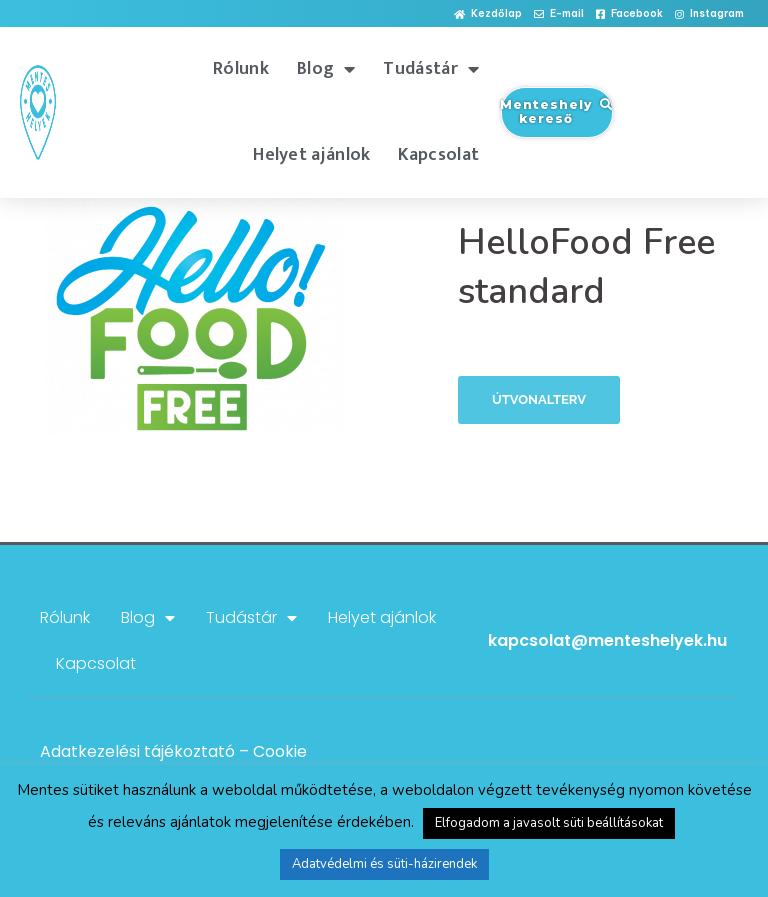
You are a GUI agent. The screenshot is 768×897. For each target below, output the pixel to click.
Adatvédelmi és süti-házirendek (384, 864)
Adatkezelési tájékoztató (137, 751)
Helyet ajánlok (311, 155)
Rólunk (241, 69)
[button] (488, 14)
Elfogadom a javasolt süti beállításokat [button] (549, 823)
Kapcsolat (438, 155)
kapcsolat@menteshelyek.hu (607, 640)
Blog (326, 69)
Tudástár (431, 69)
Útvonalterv (539, 399)
